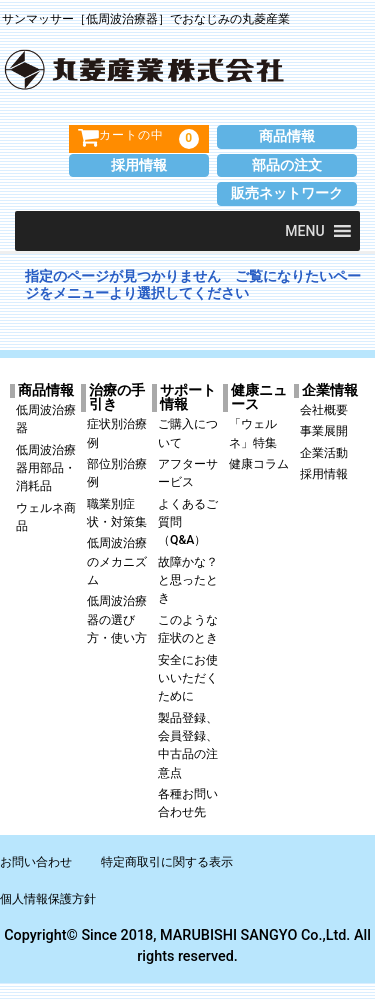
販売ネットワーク (287, 193)
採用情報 (139, 165)
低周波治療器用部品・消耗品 (46, 468)
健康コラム (259, 464)
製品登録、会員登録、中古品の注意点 (188, 745)
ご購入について (188, 433)
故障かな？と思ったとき (188, 580)
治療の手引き (117, 398)
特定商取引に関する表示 (167, 862)
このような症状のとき (188, 629)
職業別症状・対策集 (117, 513)
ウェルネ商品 (46, 517)
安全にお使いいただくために (188, 678)
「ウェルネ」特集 (253, 433)
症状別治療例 (117, 433)
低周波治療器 (46, 419)
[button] (304, 231)
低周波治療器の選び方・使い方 (117, 619)
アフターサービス (188, 473)
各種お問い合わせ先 (188, 803)
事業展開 (324, 431)
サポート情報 (188, 398)
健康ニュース (259, 398)
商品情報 (287, 136)
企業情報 (330, 391)
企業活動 (324, 453)
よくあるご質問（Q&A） (188, 522)
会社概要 (324, 410)
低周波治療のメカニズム (117, 561)
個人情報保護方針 (48, 899)
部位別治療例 (117, 473)
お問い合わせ (36, 862)
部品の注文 (287, 165)
